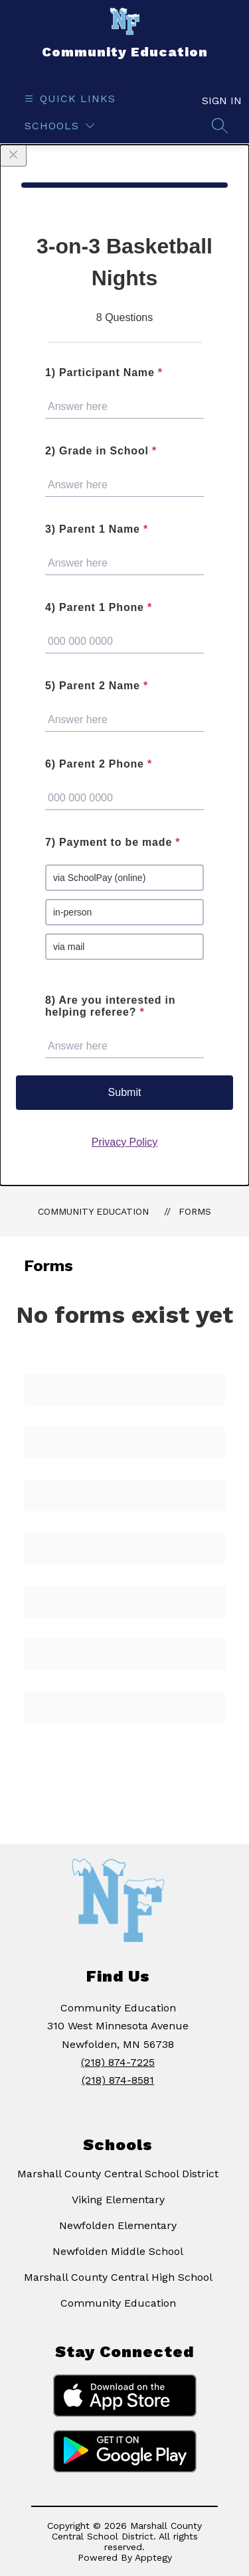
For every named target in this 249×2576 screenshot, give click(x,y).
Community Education (93, 1211)
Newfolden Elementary (118, 2225)
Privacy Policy (125, 1142)
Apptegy (153, 2557)
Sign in (215, 100)
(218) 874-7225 (118, 2062)
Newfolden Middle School (117, 2251)
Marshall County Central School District (117, 2173)
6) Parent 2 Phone (98, 764)
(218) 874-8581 (118, 2080)
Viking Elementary (118, 2199)
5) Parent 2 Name (96, 685)
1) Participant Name (104, 372)
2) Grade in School (101, 450)
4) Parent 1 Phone (98, 607)
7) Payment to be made (112, 842)
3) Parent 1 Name (96, 529)
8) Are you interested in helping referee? (110, 1006)
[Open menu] (68, 98)
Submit (124, 1092)
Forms (195, 1211)
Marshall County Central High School (118, 2277)
